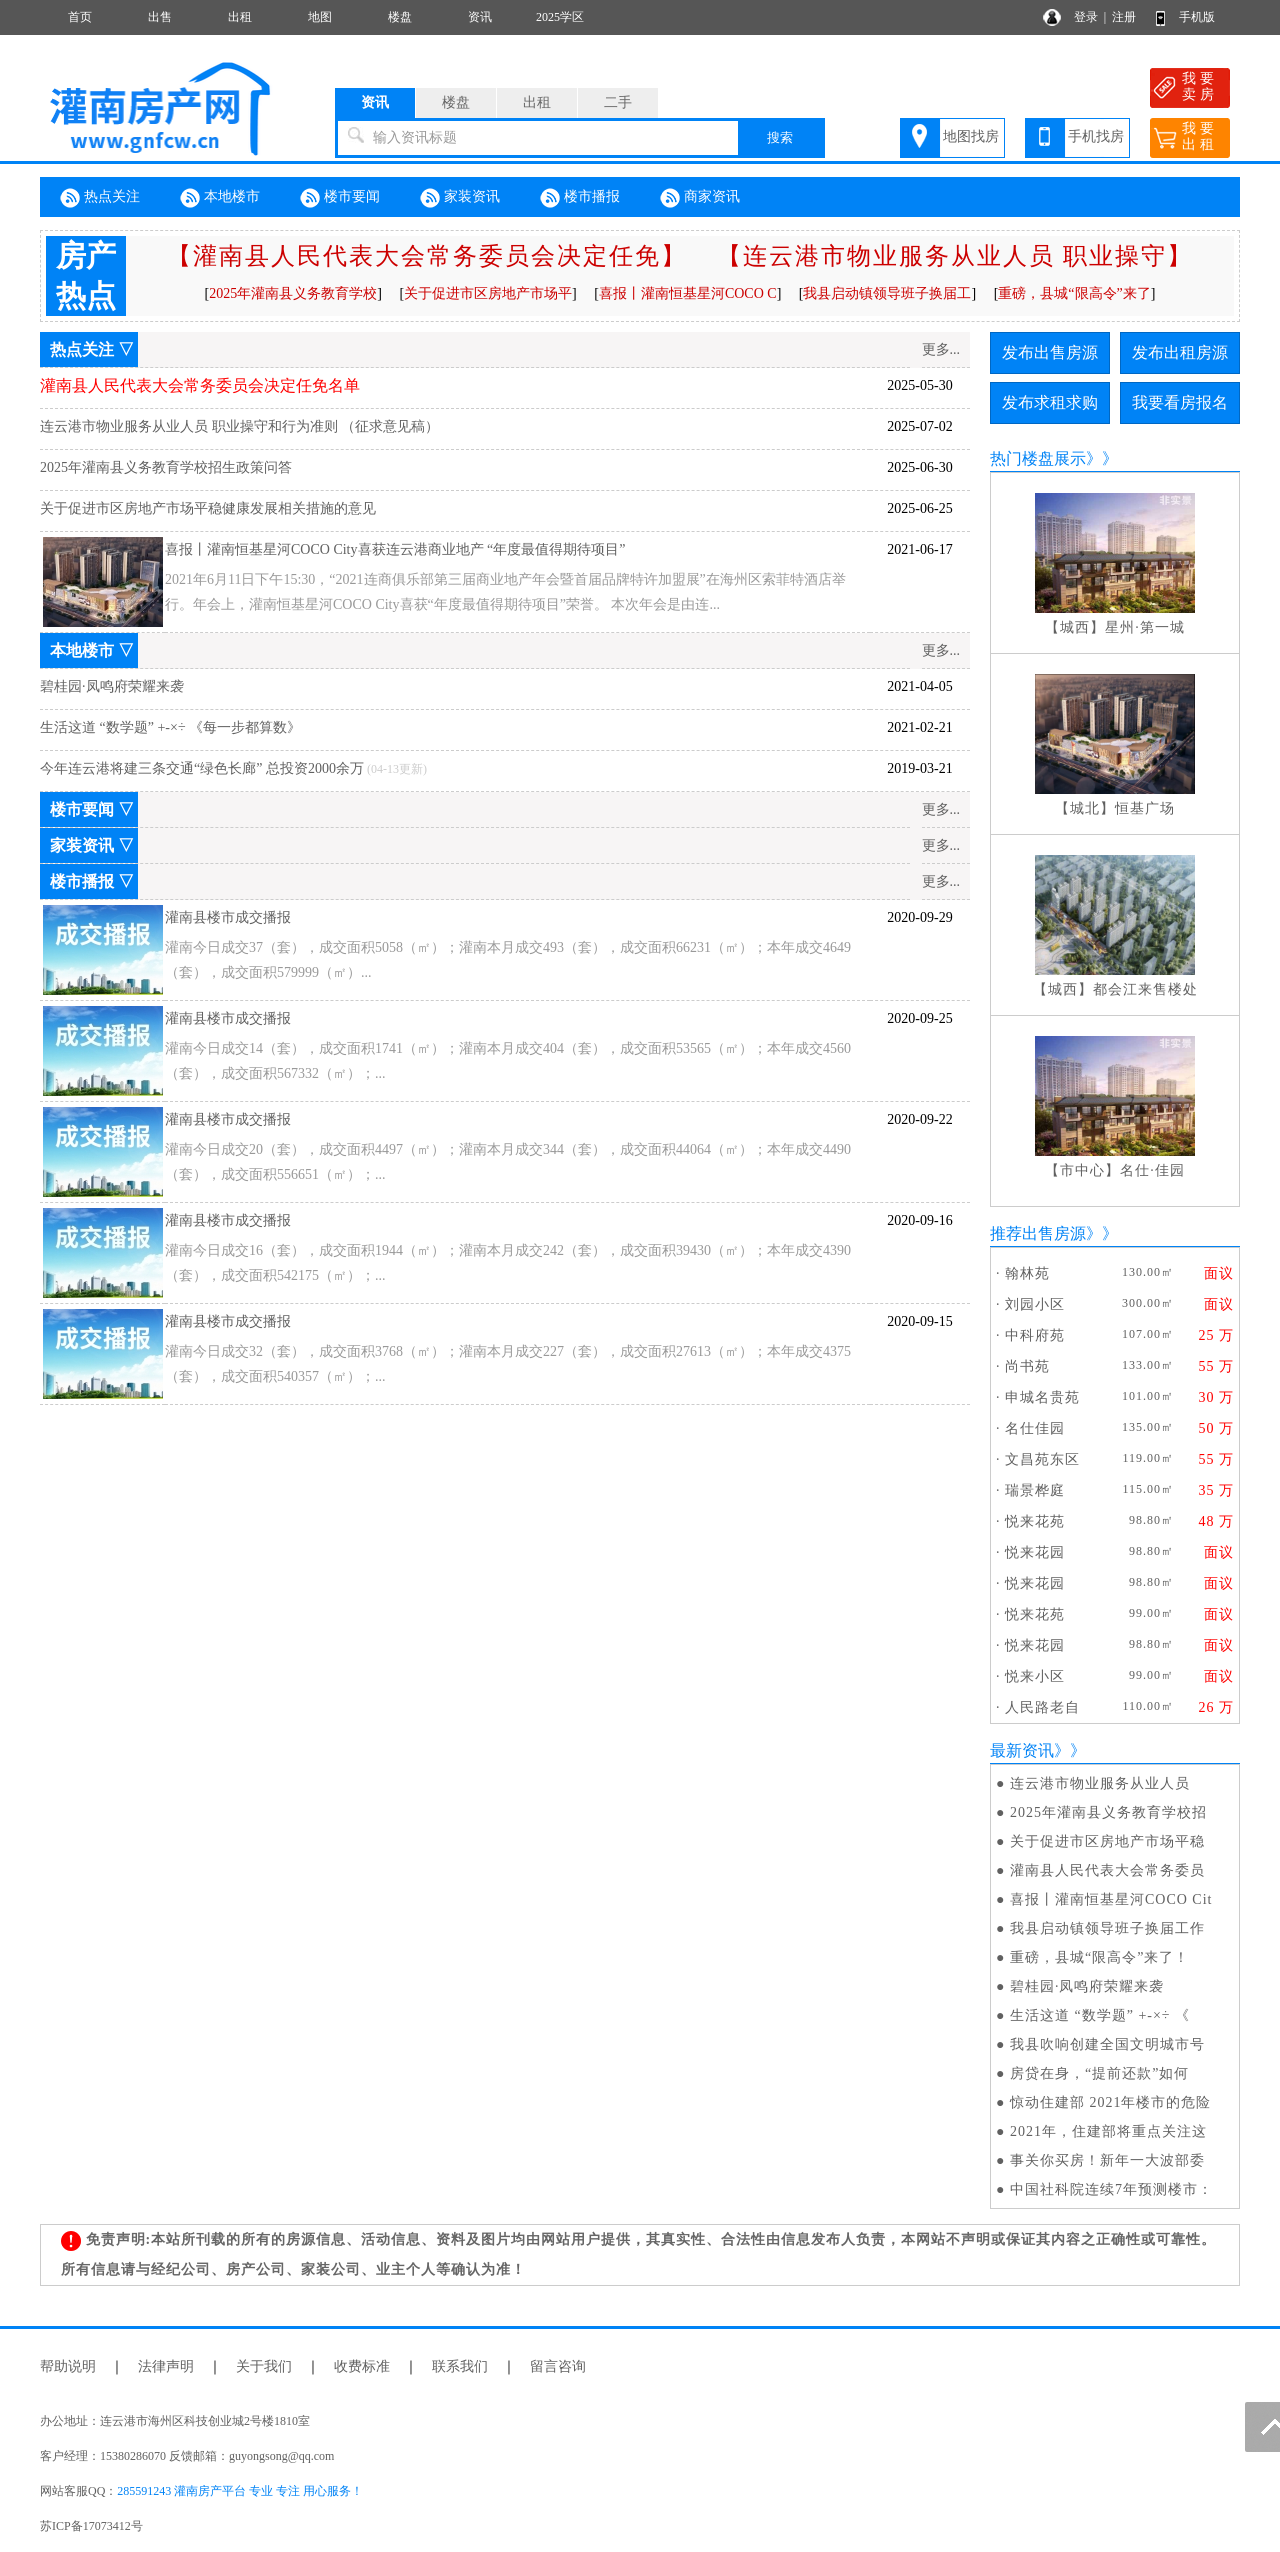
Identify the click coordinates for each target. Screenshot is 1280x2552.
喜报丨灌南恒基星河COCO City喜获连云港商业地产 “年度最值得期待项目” (395, 549)
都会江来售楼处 (1145, 989)
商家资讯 (700, 198)
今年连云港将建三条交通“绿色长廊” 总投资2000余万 (202, 768)
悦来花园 (1035, 1552)
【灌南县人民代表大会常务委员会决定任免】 (427, 256)
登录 (1086, 17)
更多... (941, 349)
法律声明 (166, 2366)
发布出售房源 (1050, 352)
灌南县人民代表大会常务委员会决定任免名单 (200, 385)
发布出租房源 (1180, 352)
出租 (240, 17)
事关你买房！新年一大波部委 (1107, 2160)
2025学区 (560, 17)
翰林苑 (1027, 1273)
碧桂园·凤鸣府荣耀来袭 (112, 686)
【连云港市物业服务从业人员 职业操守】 (955, 256)
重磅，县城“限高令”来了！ (1099, 1957)
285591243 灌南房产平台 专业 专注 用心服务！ (240, 2491)
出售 (160, 17)
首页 (80, 17)
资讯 (480, 17)
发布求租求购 (1050, 402)
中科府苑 (1035, 1335)
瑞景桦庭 (1035, 1490)
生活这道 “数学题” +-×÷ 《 (1100, 2015)
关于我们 (264, 2366)
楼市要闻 (340, 198)
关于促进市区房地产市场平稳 (1107, 1841)
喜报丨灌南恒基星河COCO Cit (1111, 1899)
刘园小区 (1035, 1304)
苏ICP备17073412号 (91, 2526)
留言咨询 (558, 2366)
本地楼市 (220, 198)
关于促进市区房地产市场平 (488, 293)
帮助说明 (68, 2366)
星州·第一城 (1145, 627)
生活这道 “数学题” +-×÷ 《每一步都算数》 (170, 727)
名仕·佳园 (1152, 1170)
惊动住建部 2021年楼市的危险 (1111, 2102)
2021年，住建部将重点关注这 (1108, 2131)
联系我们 (460, 2366)
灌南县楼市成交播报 (228, 917)
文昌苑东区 (1042, 1459)
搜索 (780, 137)
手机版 (1197, 17)
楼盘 (400, 17)
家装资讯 (460, 198)
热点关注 (100, 198)
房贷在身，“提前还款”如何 (1099, 2073)
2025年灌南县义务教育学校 (293, 293)
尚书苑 (1027, 1366)
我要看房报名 (1180, 402)
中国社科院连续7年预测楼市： (1111, 2189)
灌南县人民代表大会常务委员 (1107, 1870)
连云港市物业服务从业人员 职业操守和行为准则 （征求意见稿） (239, 426)
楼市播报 (580, 198)
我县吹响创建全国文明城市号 (1107, 2044)
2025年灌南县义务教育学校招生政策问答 (166, 467)
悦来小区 (1035, 1676)
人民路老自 (1042, 1707)
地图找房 (971, 136)
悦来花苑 (1035, 1521)
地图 (320, 17)
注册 (1124, 17)
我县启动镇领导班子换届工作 (1107, 1928)
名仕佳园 (1035, 1428)
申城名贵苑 (1042, 1397)
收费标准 (362, 2366)
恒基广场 (1145, 808)
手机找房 (1096, 136)
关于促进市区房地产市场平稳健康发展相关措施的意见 (208, 508)
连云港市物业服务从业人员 (1100, 1783)
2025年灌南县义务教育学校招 (1108, 1812)
